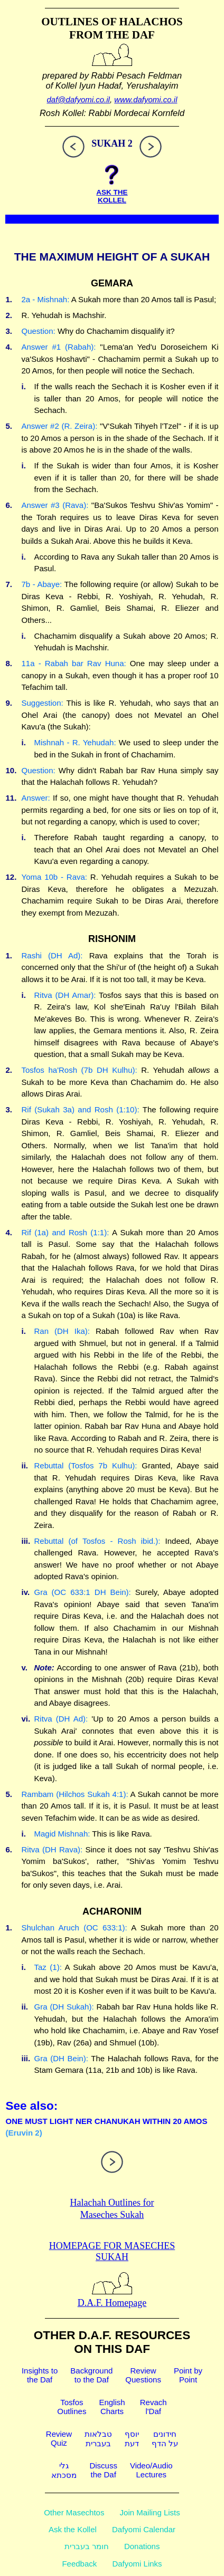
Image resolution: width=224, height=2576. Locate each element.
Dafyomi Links (137, 2563)
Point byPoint (188, 2375)
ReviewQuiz (59, 2438)
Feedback (79, 2563)
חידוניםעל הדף (165, 2438)
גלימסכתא (64, 2470)
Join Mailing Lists (150, 2512)
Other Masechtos (74, 2512)
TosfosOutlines (71, 2407)
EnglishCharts (112, 2407)
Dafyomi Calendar (143, 2529)
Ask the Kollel (73, 2529)
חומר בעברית (86, 2546)
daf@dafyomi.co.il (78, 99)
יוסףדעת (132, 2438)
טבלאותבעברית (98, 2438)
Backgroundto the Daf (91, 2375)
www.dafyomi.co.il (145, 99)
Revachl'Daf (153, 2407)
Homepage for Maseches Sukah (112, 2251)
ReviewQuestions (143, 2375)
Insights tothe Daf (40, 2375)
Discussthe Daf (103, 2470)
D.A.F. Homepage (112, 2297)
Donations (142, 2546)
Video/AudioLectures (151, 2470)
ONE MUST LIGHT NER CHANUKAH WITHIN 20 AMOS (107, 2121)
